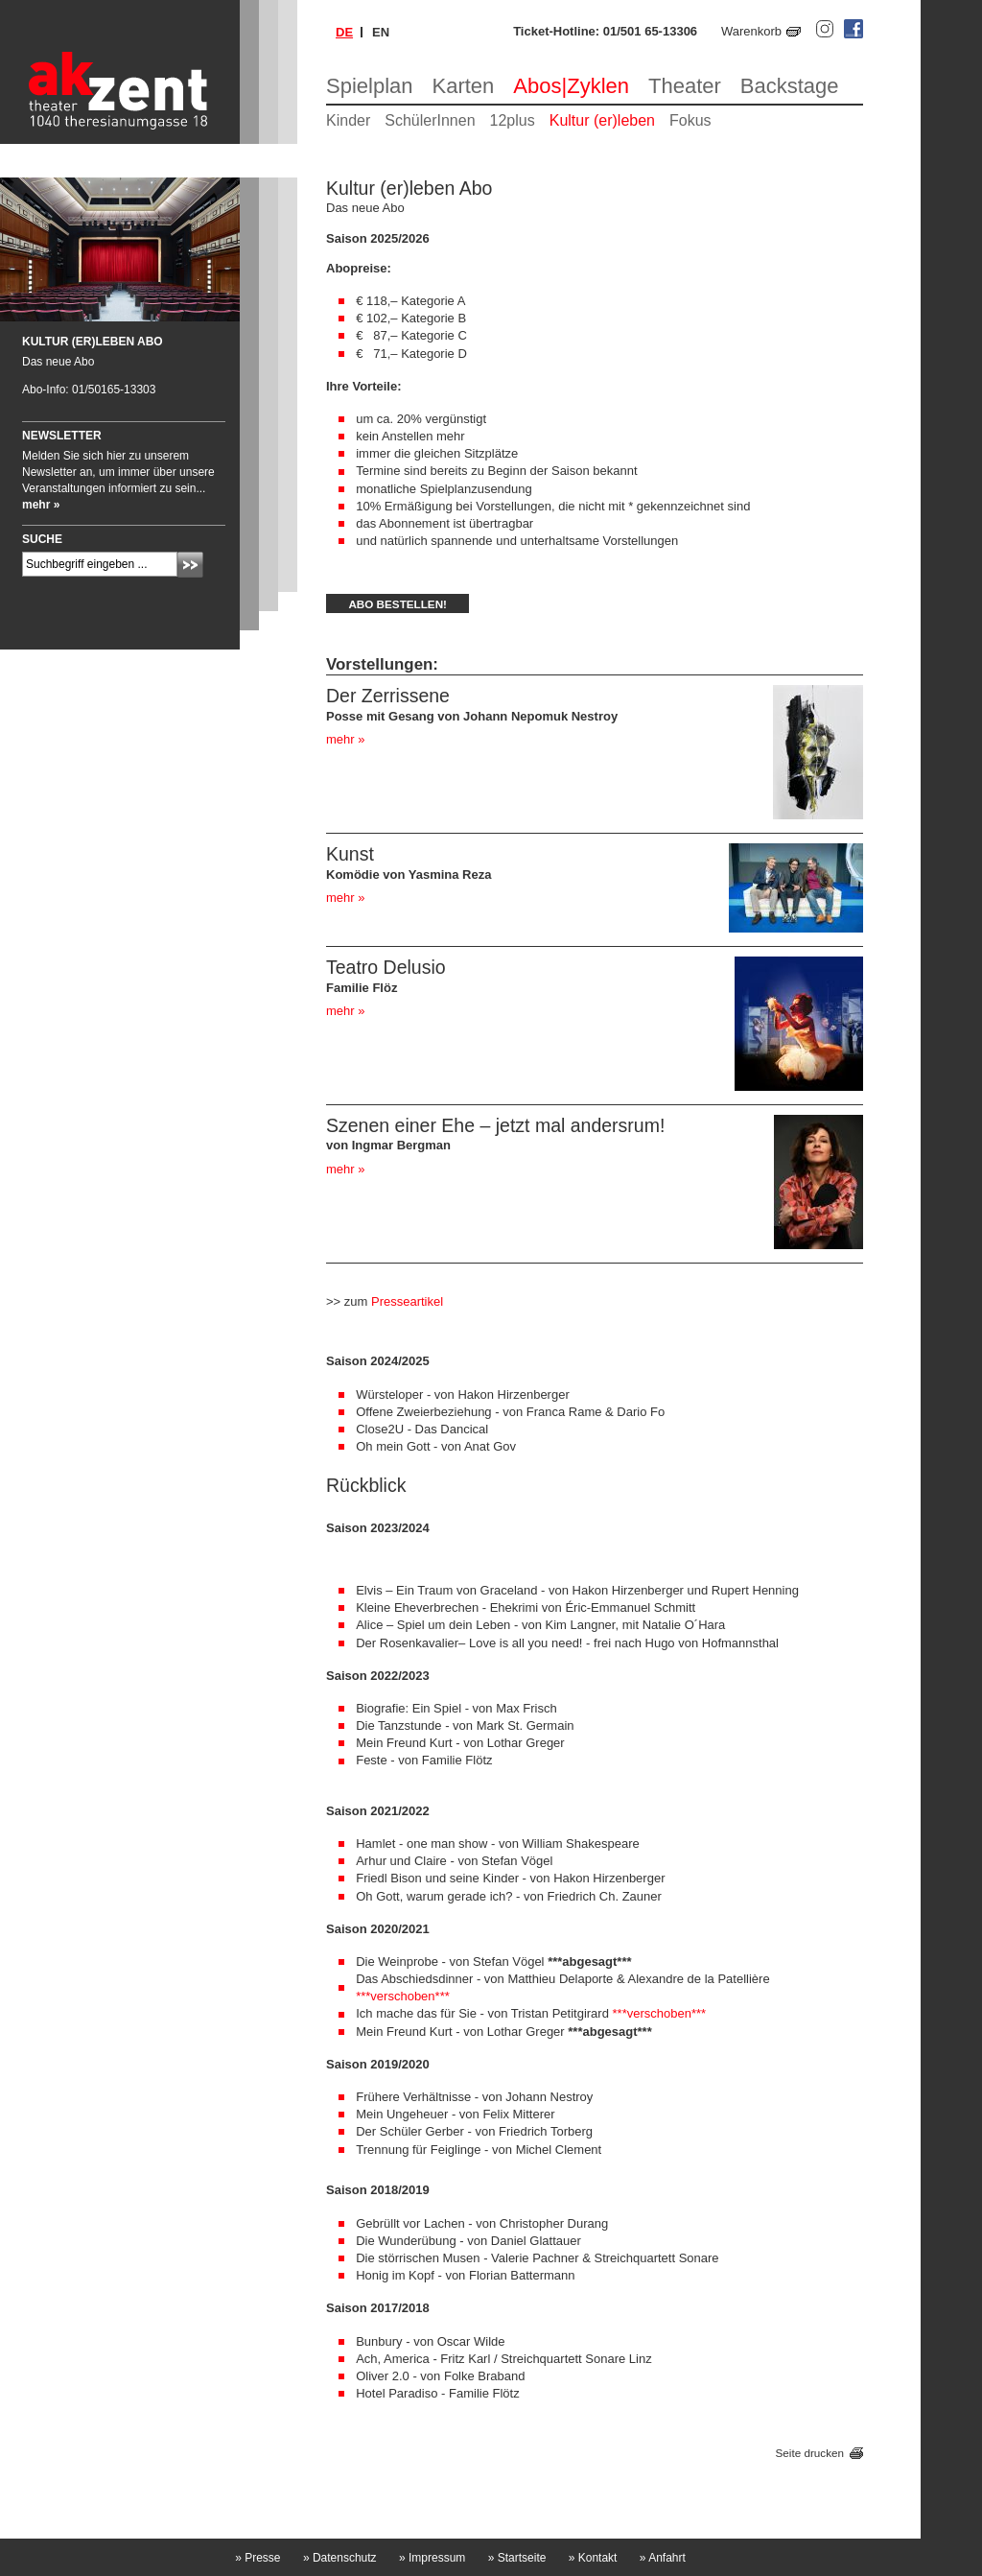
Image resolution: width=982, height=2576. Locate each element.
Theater (684, 86)
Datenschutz (340, 2557)
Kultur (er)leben (602, 120)
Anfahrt (663, 2557)
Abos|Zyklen (571, 86)
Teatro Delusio (386, 967)
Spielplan (369, 86)
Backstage (789, 86)
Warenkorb (751, 31)
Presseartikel (407, 1301)
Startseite (517, 2557)
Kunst (350, 853)
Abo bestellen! (397, 604)
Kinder (348, 120)
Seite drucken (810, 2452)
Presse (257, 2557)
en (380, 32)
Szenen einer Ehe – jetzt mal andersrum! (495, 1125)
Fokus (690, 120)
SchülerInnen (430, 120)
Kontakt (593, 2557)
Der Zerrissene (388, 695)
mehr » (345, 739)
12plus (512, 120)
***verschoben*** (403, 1996)
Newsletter (62, 435)
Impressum (432, 2557)
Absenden (190, 565)
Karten (464, 86)
